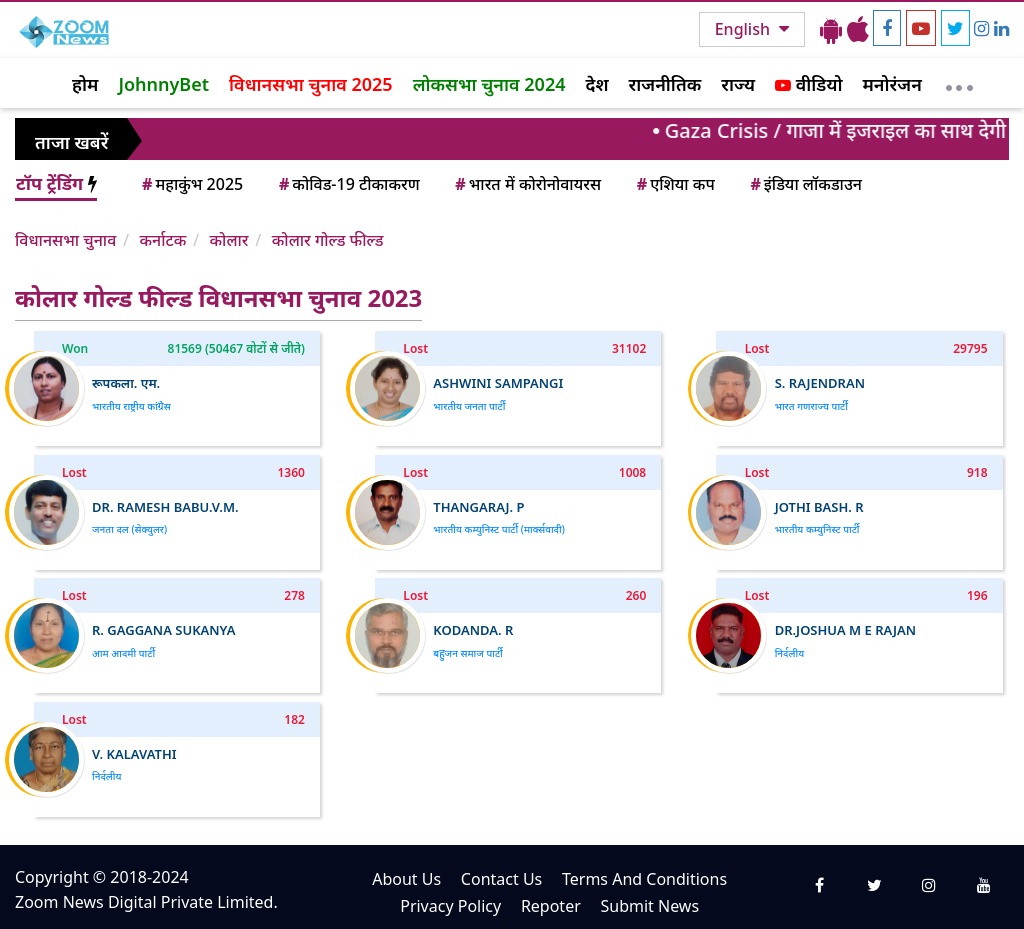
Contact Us (501, 879)
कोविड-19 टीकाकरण (348, 184)
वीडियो (808, 84)
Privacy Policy (450, 906)
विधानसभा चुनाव (65, 240)
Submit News (649, 906)
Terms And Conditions (644, 879)
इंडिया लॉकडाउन (804, 184)
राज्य (738, 84)
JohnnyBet (163, 84)
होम (85, 84)
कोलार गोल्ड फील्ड (328, 240)
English (744, 29)
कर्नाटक (162, 240)
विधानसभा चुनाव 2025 (311, 84)
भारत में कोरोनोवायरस (526, 184)
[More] (959, 83)
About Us (406, 879)
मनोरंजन (892, 84)
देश (596, 84)
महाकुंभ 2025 (191, 184)
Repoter (551, 906)
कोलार (229, 240)
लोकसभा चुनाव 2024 (489, 84)
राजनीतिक (665, 84)
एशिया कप (674, 184)
